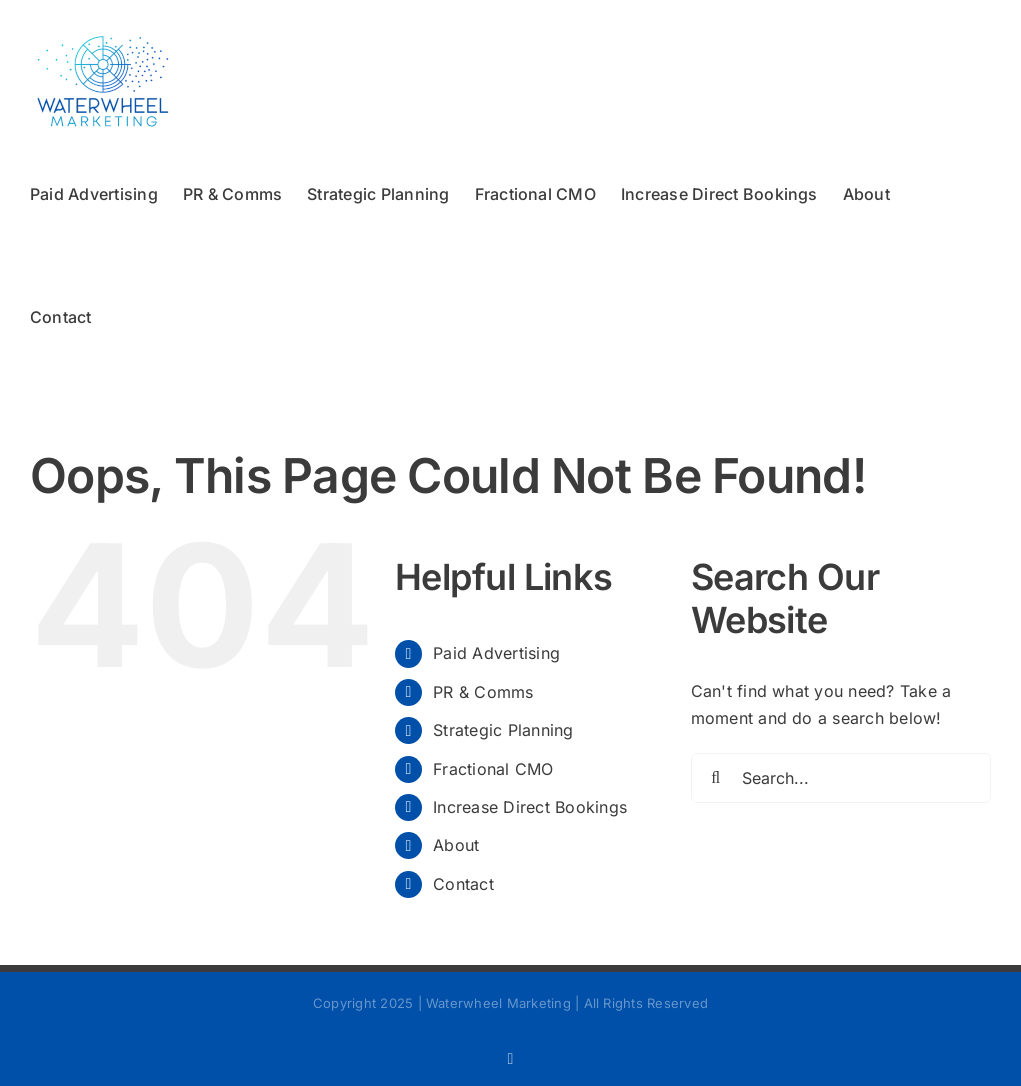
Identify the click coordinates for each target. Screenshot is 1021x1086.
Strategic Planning (503, 730)
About (456, 845)
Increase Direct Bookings (530, 807)
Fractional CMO (493, 769)
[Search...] (841, 778)
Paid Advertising (496, 653)
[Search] (716, 778)
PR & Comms (483, 692)
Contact (463, 884)
